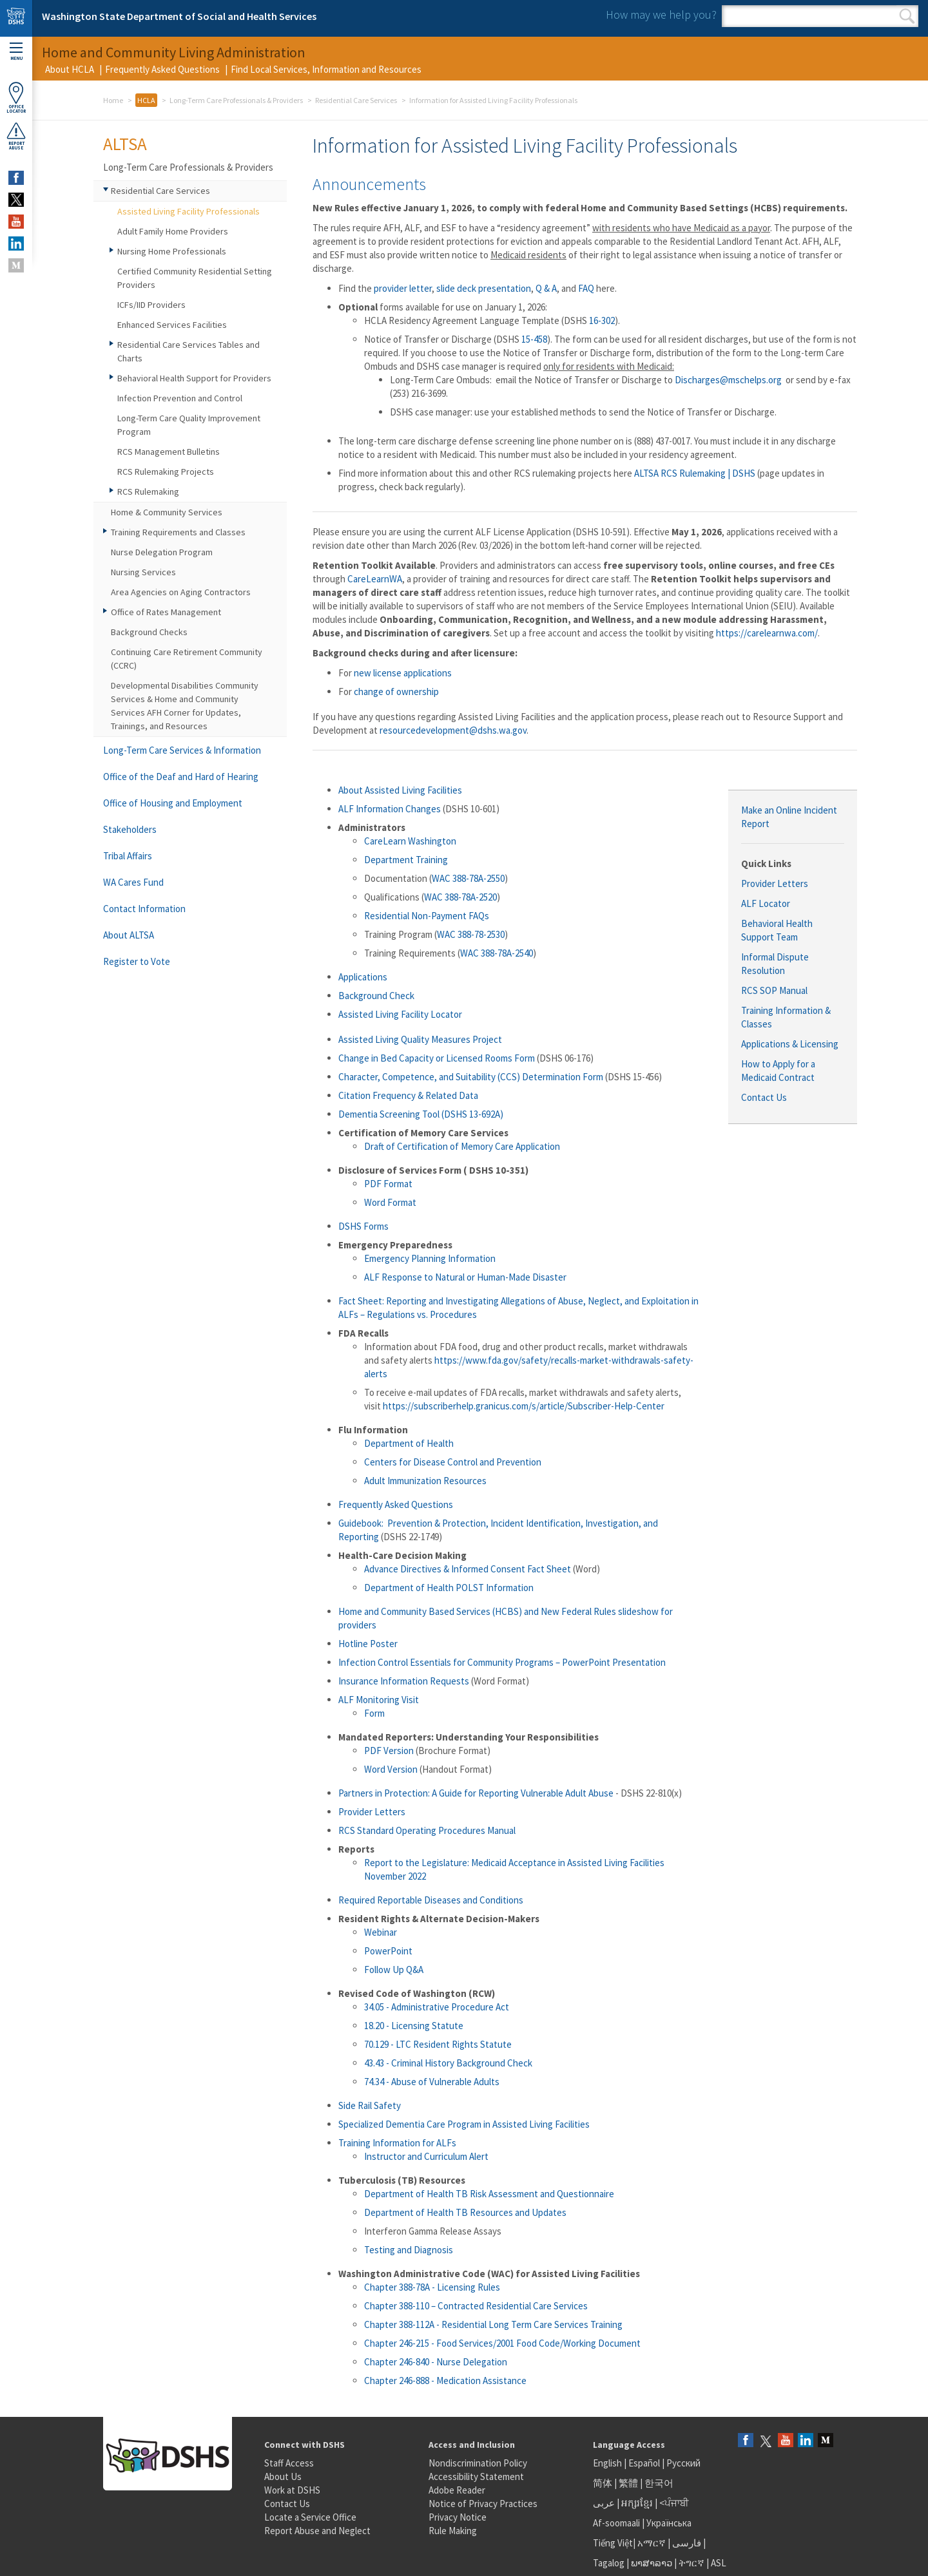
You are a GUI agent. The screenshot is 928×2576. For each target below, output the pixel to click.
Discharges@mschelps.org (728, 380)
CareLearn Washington (410, 841)
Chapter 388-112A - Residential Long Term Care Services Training (493, 2324)
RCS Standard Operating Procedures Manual (427, 1830)
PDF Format (388, 1184)
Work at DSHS (292, 2490)
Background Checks (149, 632)
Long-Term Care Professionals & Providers (236, 100)
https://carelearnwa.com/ (767, 633)
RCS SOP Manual (774, 990)
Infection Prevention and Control (179, 398)
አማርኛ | (653, 2543)
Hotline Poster (368, 1643)
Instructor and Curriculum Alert (426, 2156)
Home (113, 100)
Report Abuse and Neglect (317, 2530)
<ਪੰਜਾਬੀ (674, 2503)
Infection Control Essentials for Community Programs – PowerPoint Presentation (502, 1662)
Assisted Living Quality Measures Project (420, 1039)
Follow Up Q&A (393, 1969)
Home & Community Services (166, 512)
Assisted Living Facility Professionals (188, 211)
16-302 (602, 320)
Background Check (376, 995)
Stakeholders (130, 829)
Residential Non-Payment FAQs (426, 916)
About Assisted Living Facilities (400, 790)
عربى (604, 2503)
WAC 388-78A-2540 (496, 953)
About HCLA (69, 69)
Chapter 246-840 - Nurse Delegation (435, 2362)
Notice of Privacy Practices (483, 2503)
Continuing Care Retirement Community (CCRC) (186, 658)
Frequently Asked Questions (162, 69)
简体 (602, 2483)
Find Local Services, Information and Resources (326, 69)
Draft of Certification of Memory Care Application (462, 1146)
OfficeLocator (16, 97)
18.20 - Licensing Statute (413, 2025)
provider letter (403, 288)
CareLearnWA (374, 579)
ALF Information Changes (389, 809)
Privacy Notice (458, 2517)
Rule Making (453, 2530)
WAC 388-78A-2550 (468, 878)
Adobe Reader (457, 2490)
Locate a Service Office (310, 2517)
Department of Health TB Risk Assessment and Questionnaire (489, 2194)
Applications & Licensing (789, 1044)
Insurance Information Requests (403, 1681)
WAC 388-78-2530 (471, 934)
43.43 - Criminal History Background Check (448, 2063)
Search (907, 16)
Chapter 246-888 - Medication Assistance (445, 2380)
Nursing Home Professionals (171, 251)
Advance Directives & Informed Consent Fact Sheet (467, 1569)
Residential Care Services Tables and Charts (188, 351)
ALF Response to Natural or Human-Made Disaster (465, 1277)
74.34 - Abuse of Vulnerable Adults (431, 2081)
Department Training (406, 860)
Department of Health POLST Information (450, 1587)
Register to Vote (136, 961)
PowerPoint (388, 1951)
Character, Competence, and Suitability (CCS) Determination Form (470, 1077)
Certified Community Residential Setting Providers (194, 278)
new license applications (403, 673)
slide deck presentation (483, 288)
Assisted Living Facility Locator (400, 1014)
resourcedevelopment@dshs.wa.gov (453, 730)
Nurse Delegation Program (162, 552)
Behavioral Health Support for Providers (194, 378)
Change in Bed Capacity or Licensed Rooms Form (436, 1058)
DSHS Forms (363, 1226)
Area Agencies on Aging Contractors (181, 592)
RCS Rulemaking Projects (165, 471)
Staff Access (289, 2463)
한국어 (658, 2483)
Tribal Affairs (127, 856)
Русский (683, 2463)
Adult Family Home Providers (172, 231)
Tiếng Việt (613, 2543)
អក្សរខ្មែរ (637, 2503)
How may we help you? (661, 14)
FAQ (586, 288)
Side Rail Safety (369, 2105)
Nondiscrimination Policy (478, 2463)
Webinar (380, 1932)
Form (374, 1713)
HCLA (146, 100)
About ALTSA (128, 935)
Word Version (391, 1769)
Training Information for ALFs (397, 2143)
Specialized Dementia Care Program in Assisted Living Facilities (464, 2124)
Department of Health (409, 1443)
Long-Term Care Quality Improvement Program (188, 424)
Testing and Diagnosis (408, 2250)
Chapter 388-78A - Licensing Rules (432, 2287)
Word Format (390, 1202)
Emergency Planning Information (430, 1258)
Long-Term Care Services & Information (182, 750)
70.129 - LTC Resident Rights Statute (438, 2044)
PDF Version (389, 1750)
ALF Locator (765, 903)
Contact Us (764, 1097)
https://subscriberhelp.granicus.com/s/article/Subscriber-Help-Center (523, 1406)
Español (644, 2463)
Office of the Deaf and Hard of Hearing (180, 776)
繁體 (629, 2483)
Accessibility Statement (476, 2476)
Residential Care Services (356, 100)
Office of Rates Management (166, 612)
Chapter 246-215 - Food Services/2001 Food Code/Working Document (502, 2343)
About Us (283, 2476)
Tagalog (608, 2563)
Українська (668, 2523)
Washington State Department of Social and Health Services (179, 16)
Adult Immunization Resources (425, 1480)
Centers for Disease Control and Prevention (452, 1462)
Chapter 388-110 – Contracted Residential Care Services (476, 2306)
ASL (718, 2563)
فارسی (685, 2543)
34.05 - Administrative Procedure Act (436, 2007)
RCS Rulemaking (148, 491)
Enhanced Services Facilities (172, 324)
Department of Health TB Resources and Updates (465, 2212)
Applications (362, 977)
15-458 (534, 339)
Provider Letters (774, 883)
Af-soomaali (616, 2523)
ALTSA (125, 144)
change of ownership (396, 691)
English (608, 2463)
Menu (16, 52)
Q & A (546, 288)
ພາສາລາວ (651, 2563)
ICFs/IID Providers (151, 304)
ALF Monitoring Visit (378, 1699)
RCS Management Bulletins (168, 451)
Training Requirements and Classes (178, 532)
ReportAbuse (16, 136)
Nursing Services (143, 572)
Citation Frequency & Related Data (408, 1095)
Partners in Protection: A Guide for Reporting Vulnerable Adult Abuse (476, 1793)
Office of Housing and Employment (172, 803)
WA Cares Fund (133, 882)
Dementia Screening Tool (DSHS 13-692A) (420, 1114)
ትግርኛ (691, 2563)
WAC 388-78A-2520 (460, 897)
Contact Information (144, 908)
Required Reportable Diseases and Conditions (430, 1900)
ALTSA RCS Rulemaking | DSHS (694, 473)
